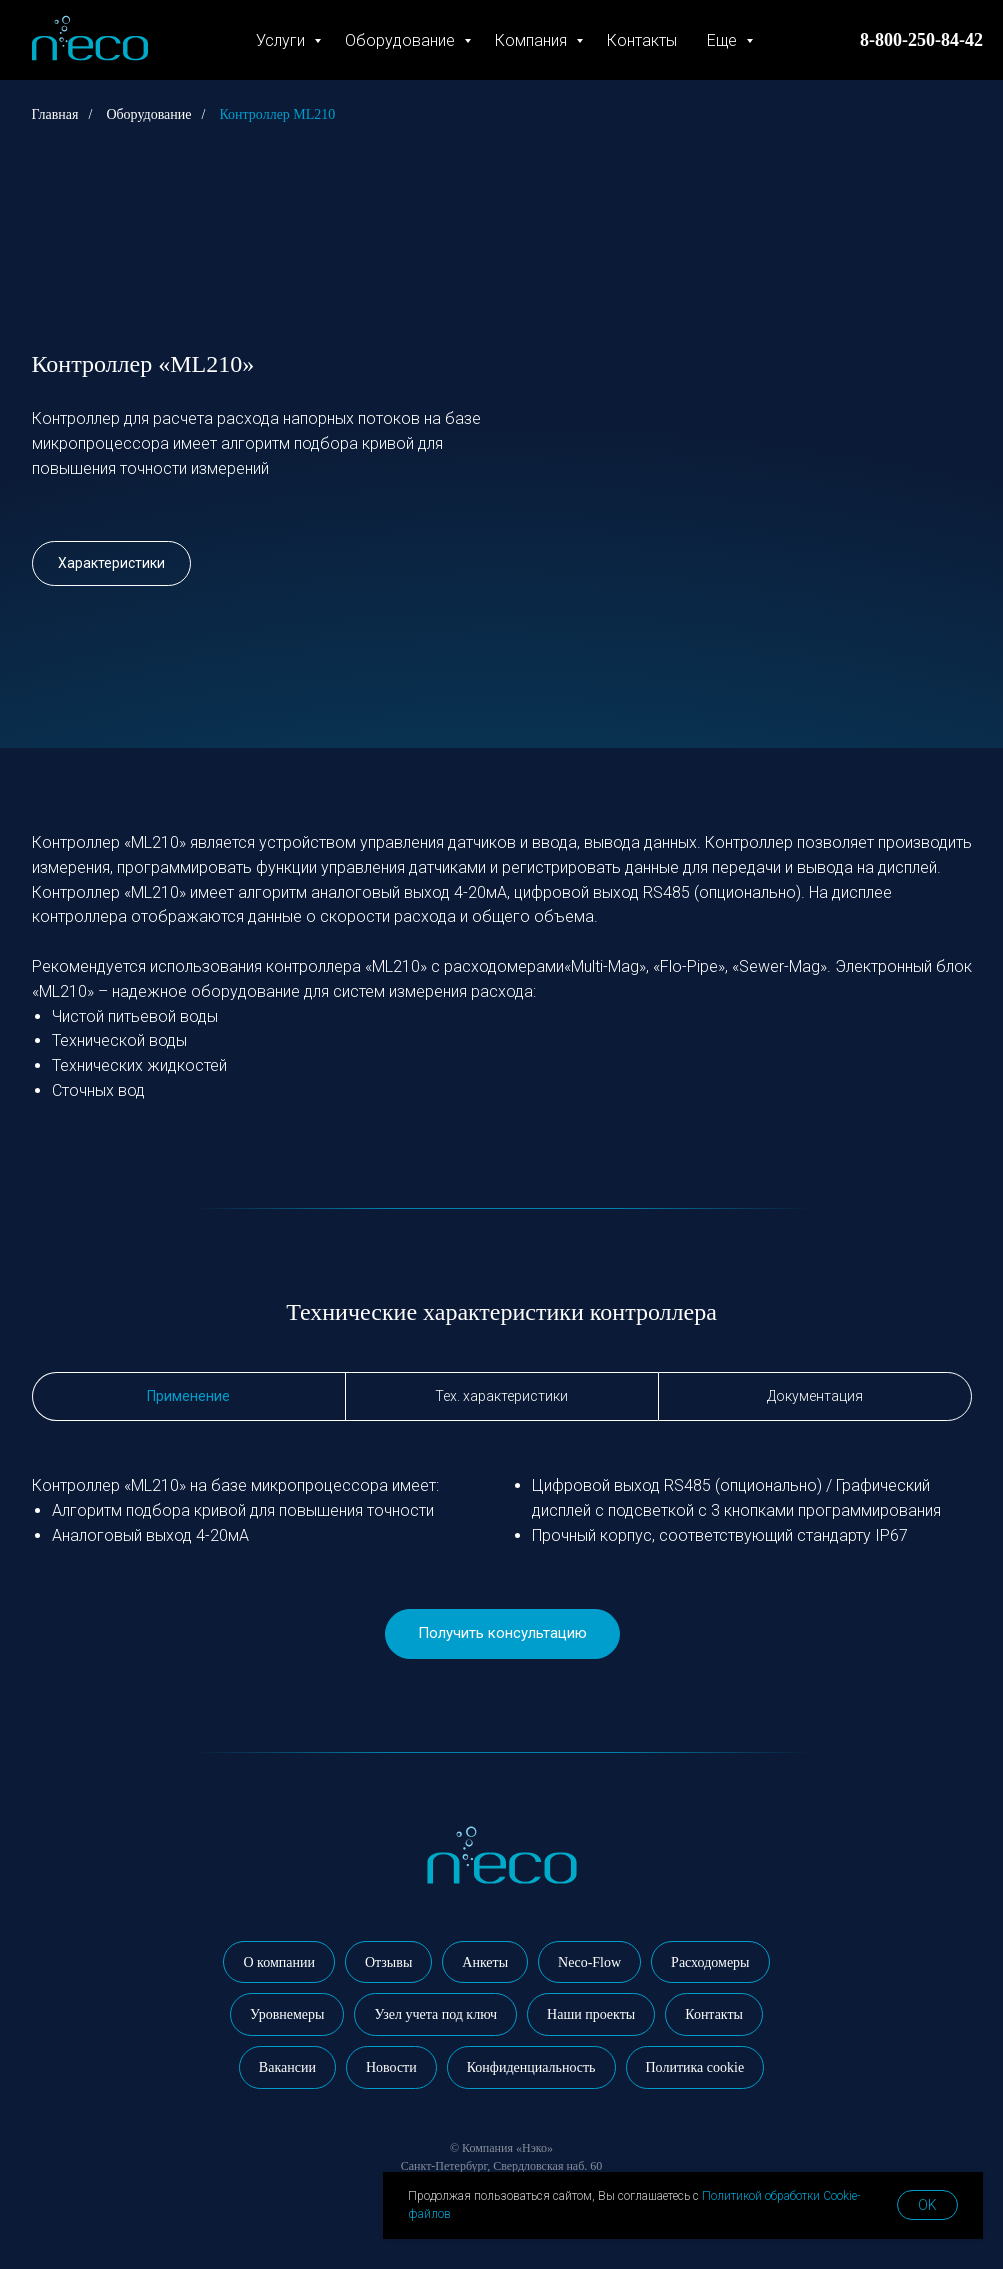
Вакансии (287, 2067)
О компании (278, 1962)
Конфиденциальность (531, 2067)
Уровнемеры (287, 2014)
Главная (55, 114)
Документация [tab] (815, 1396)
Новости (391, 2067)
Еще (724, 40)
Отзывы (388, 1962)
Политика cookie (695, 2067)
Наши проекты (591, 2014)
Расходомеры (710, 1962)
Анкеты (485, 1962)
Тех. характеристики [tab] (501, 1396)
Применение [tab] (188, 1396)
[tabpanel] (501, 1537)
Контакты (642, 40)
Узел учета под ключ (435, 2014)
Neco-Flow (589, 1962)
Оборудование (402, 40)
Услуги (282, 40)
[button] (502, 1634)
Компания (533, 40)
